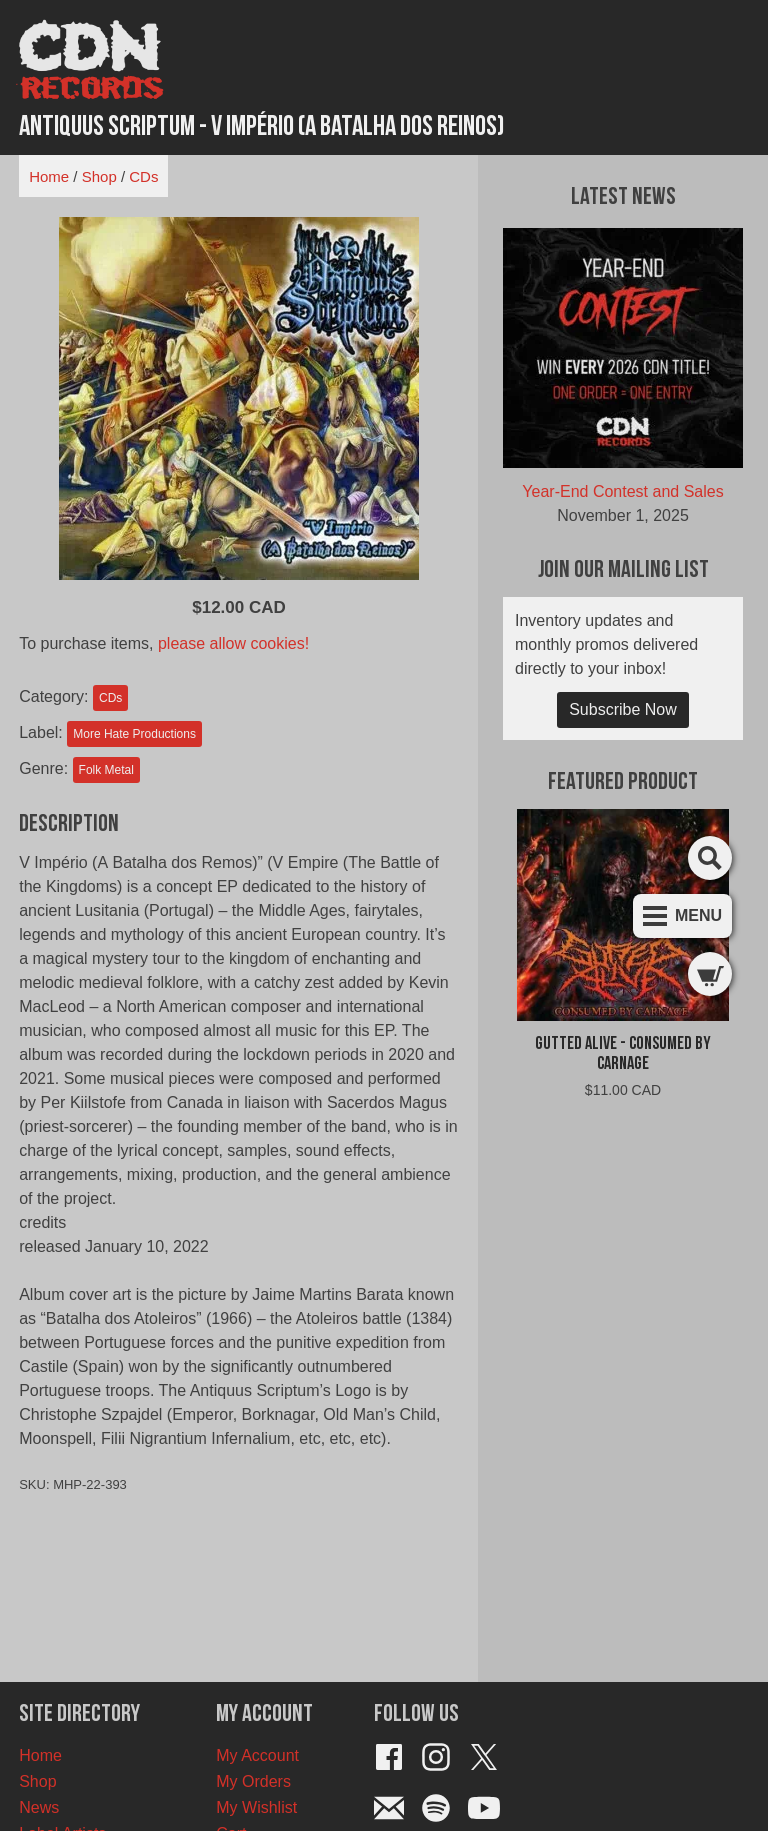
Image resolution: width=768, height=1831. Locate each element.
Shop (99, 176)
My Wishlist (256, 1807)
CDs (143, 176)
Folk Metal (106, 770)
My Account (257, 1755)
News (39, 1807)
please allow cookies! (233, 643)
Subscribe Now (623, 709)
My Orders (253, 1781)
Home (49, 176)
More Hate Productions (134, 734)
